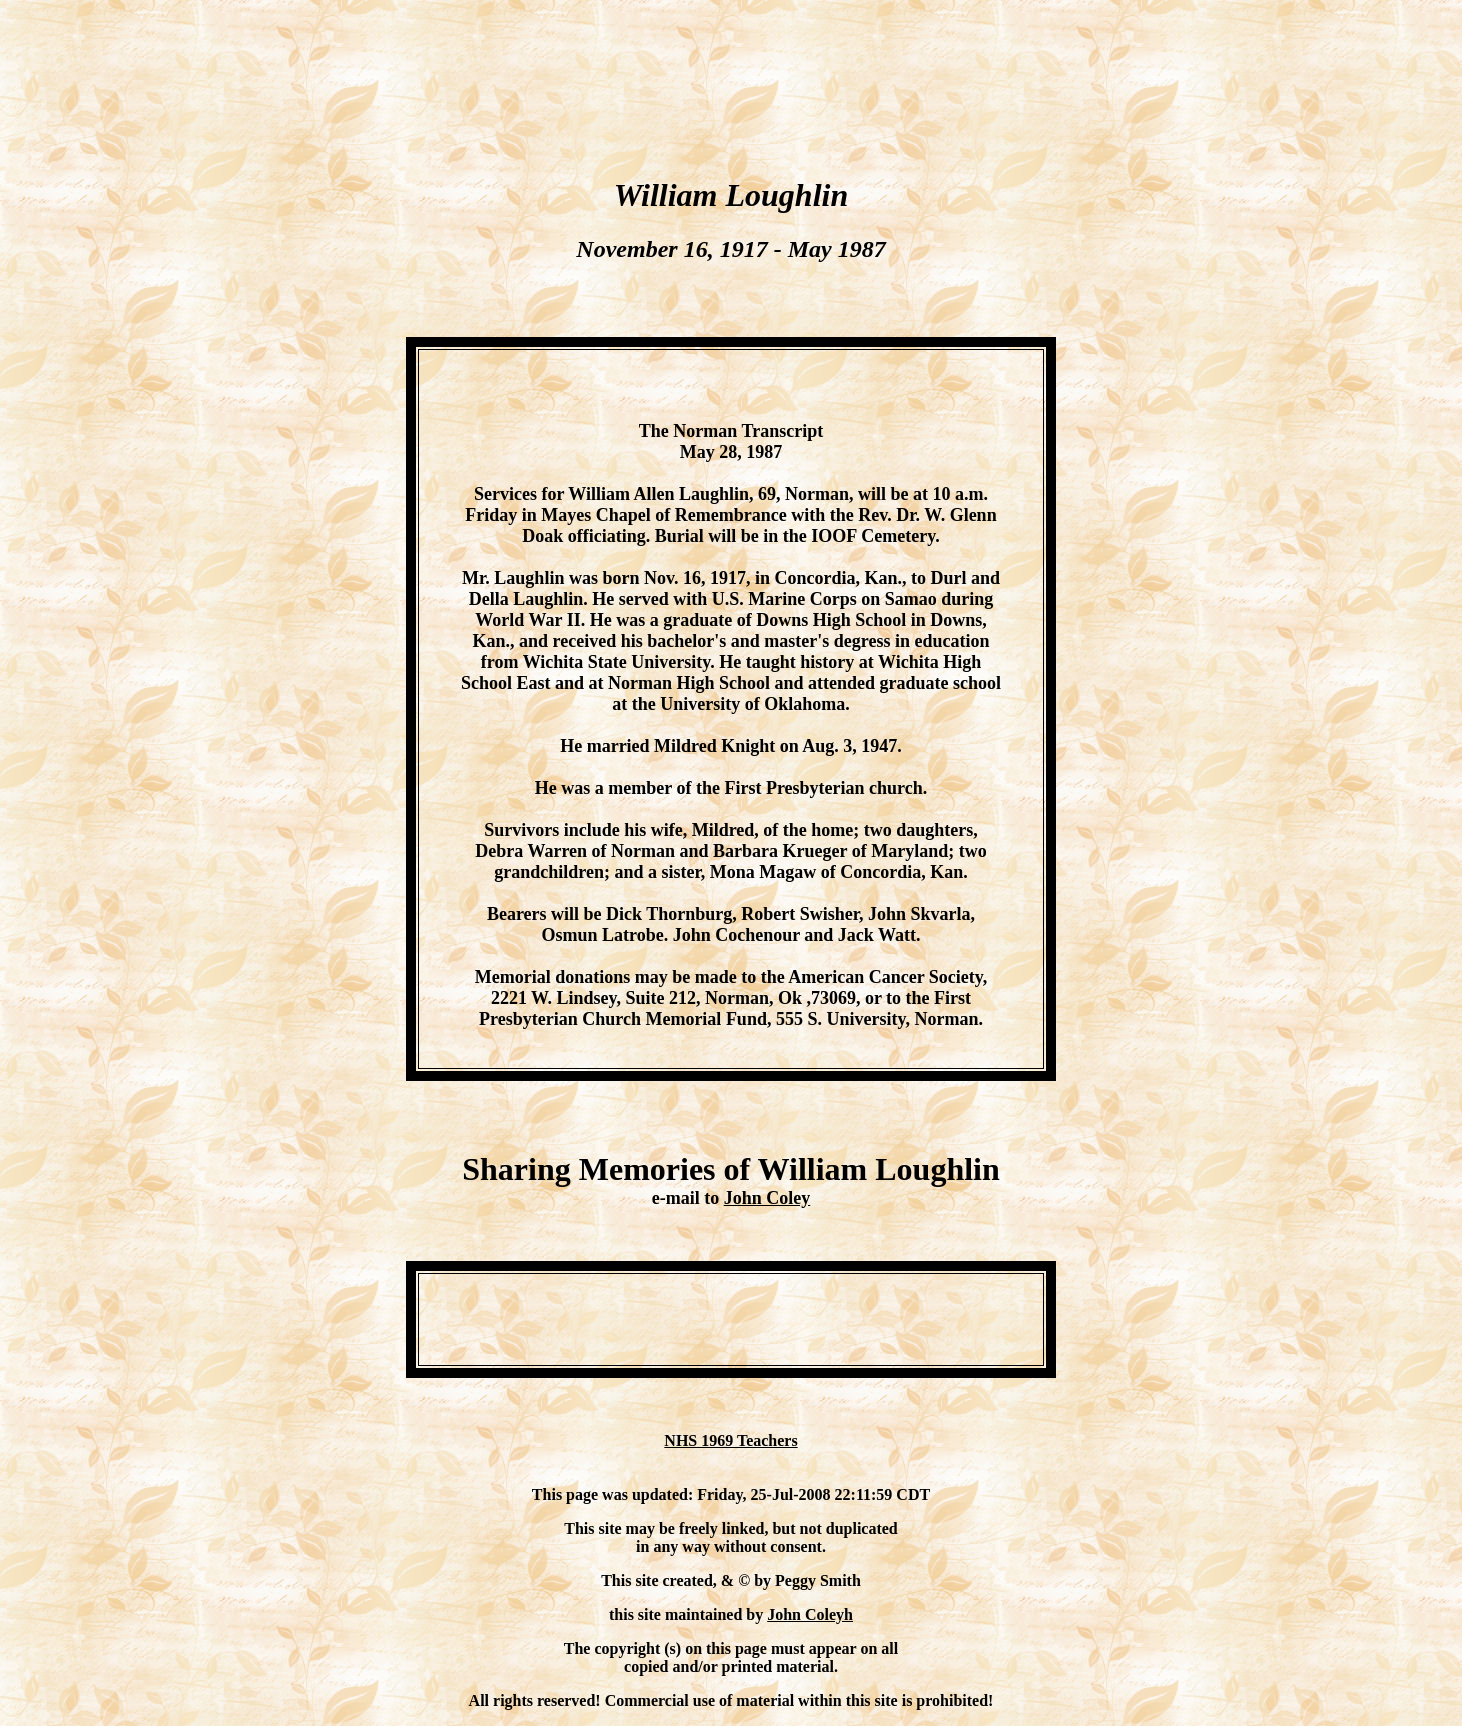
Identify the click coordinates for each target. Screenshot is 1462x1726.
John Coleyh (810, 1614)
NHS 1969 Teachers (730, 1440)
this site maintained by (688, 1614)
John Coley (767, 1198)
